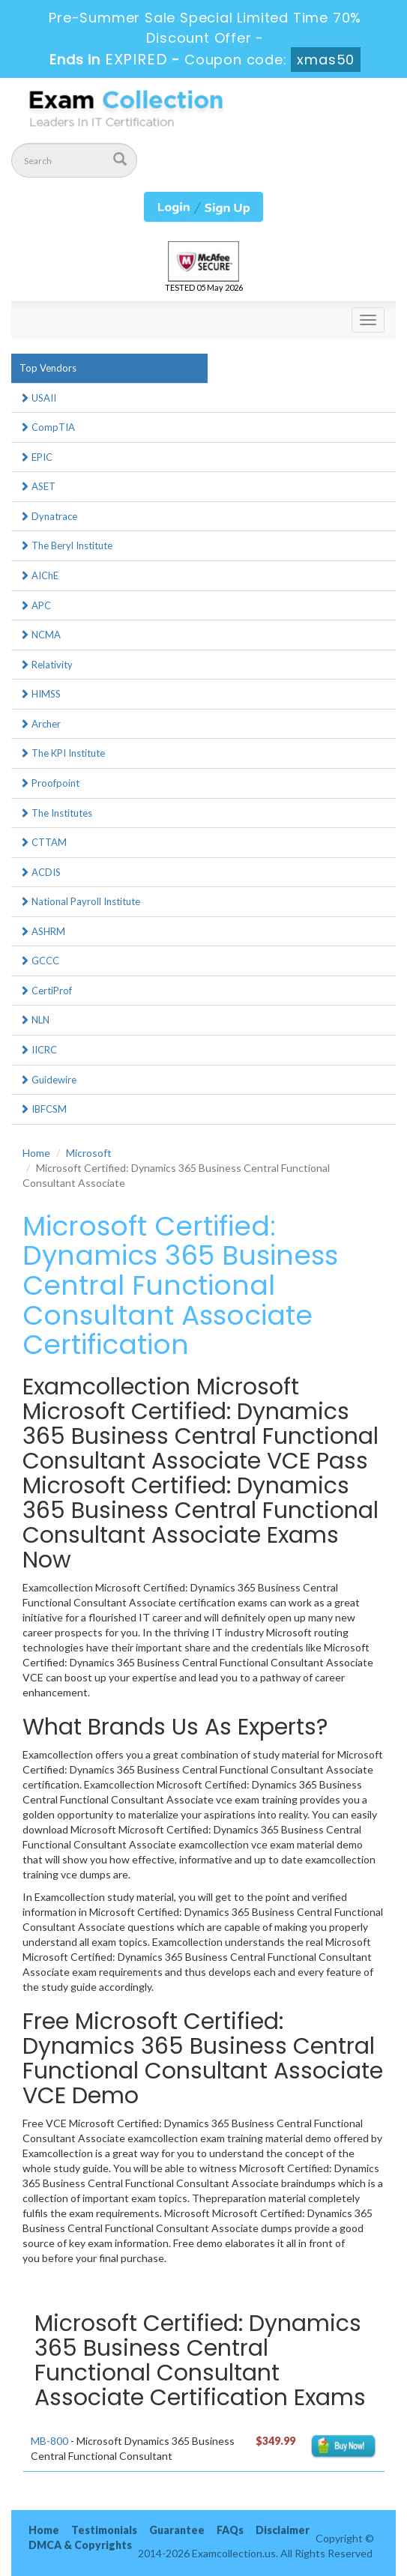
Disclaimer (283, 2530)
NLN (34, 1020)
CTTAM (43, 842)
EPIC (35, 457)
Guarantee (177, 2530)
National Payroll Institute (79, 901)
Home (36, 1152)
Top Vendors (47, 368)
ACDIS (40, 872)
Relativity (46, 665)
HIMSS (40, 694)
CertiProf (45, 991)
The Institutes (55, 813)
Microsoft (89, 1152)
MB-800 (49, 2440)
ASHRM (42, 931)
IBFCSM (43, 1109)
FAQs (230, 2530)
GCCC (39, 961)
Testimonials (104, 2530)
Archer (40, 724)
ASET (37, 486)
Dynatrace (48, 516)
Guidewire (47, 1080)
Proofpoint (49, 783)
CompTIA (47, 427)
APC (35, 605)
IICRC (38, 1050)
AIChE (38, 575)
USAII (37, 398)
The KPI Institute (62, 753)
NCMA (40, 635)
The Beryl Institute (65, 545)
